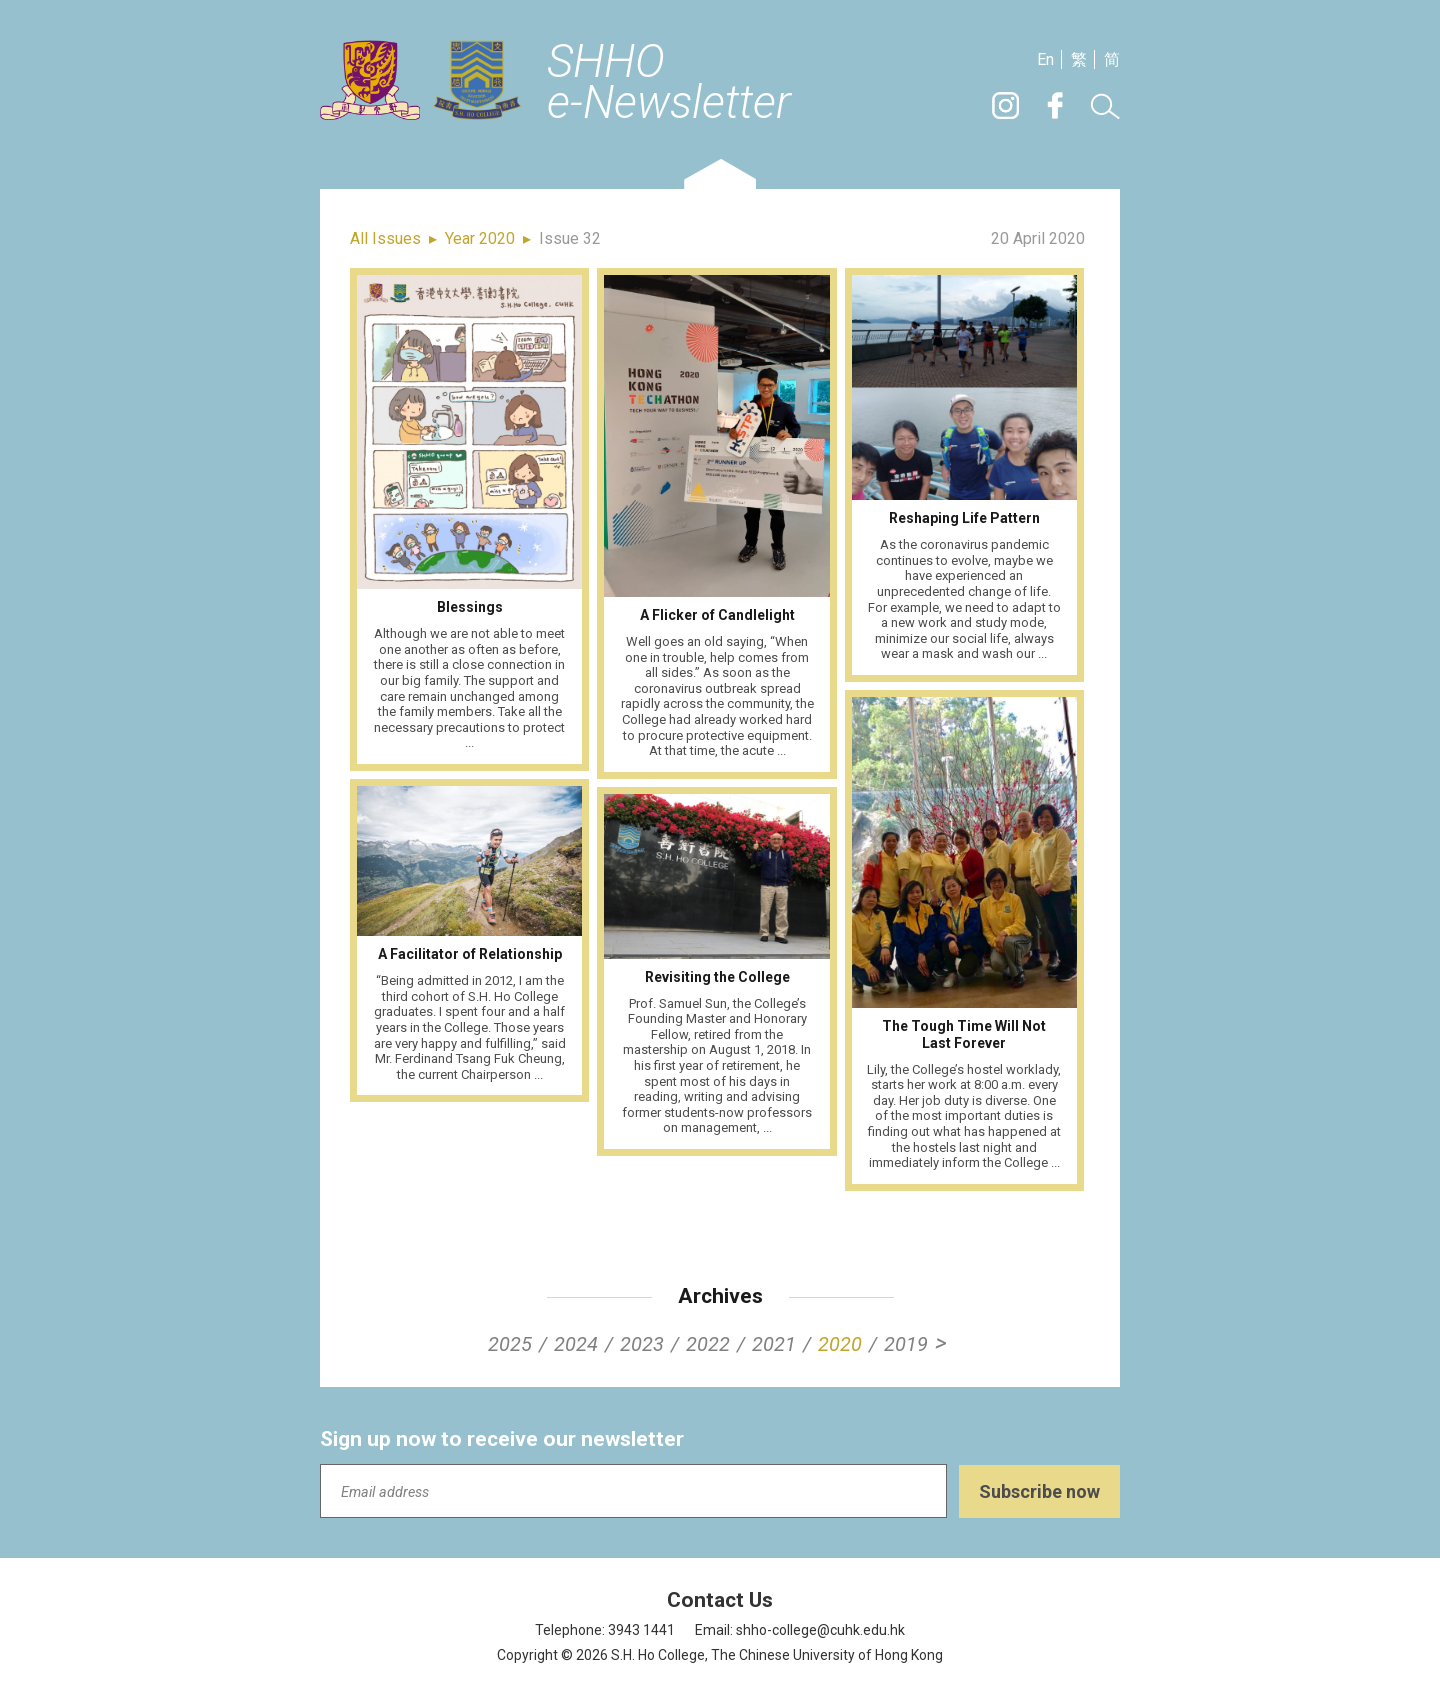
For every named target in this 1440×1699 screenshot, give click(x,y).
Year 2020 (480, 238)
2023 (642, 1344)
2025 (510, 1344)
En (1045, 59)
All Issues (385, 238)
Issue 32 (570, 238)
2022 (708, 1344)
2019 (906, 1344)
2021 (774, 1344)
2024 (576, 1344)
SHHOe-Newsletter (669, 83)
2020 (840, 1344)
